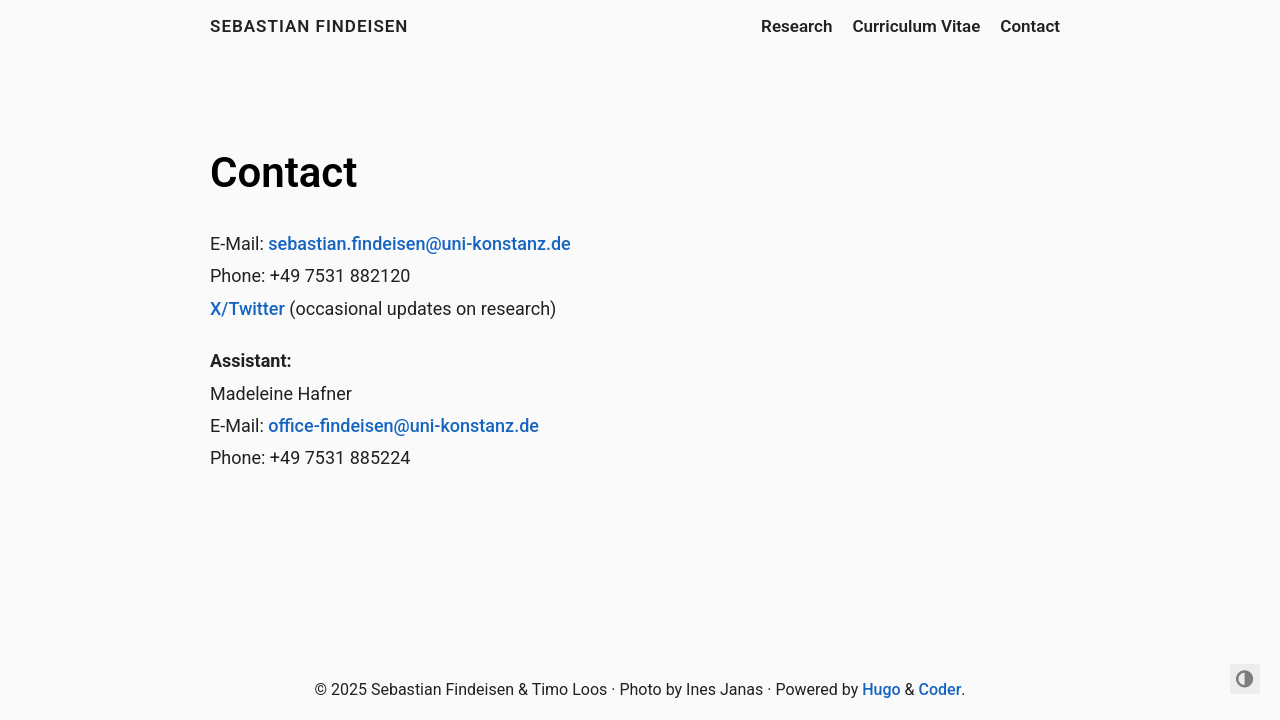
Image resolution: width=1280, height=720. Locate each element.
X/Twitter (247, 308)
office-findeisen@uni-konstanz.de (403, 425)
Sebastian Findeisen (309, 26)
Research (796, 26)
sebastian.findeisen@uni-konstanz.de (419, 243)
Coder (940, 689)
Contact (1030, 26)
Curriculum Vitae (916, 26)
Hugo (881, 689)
